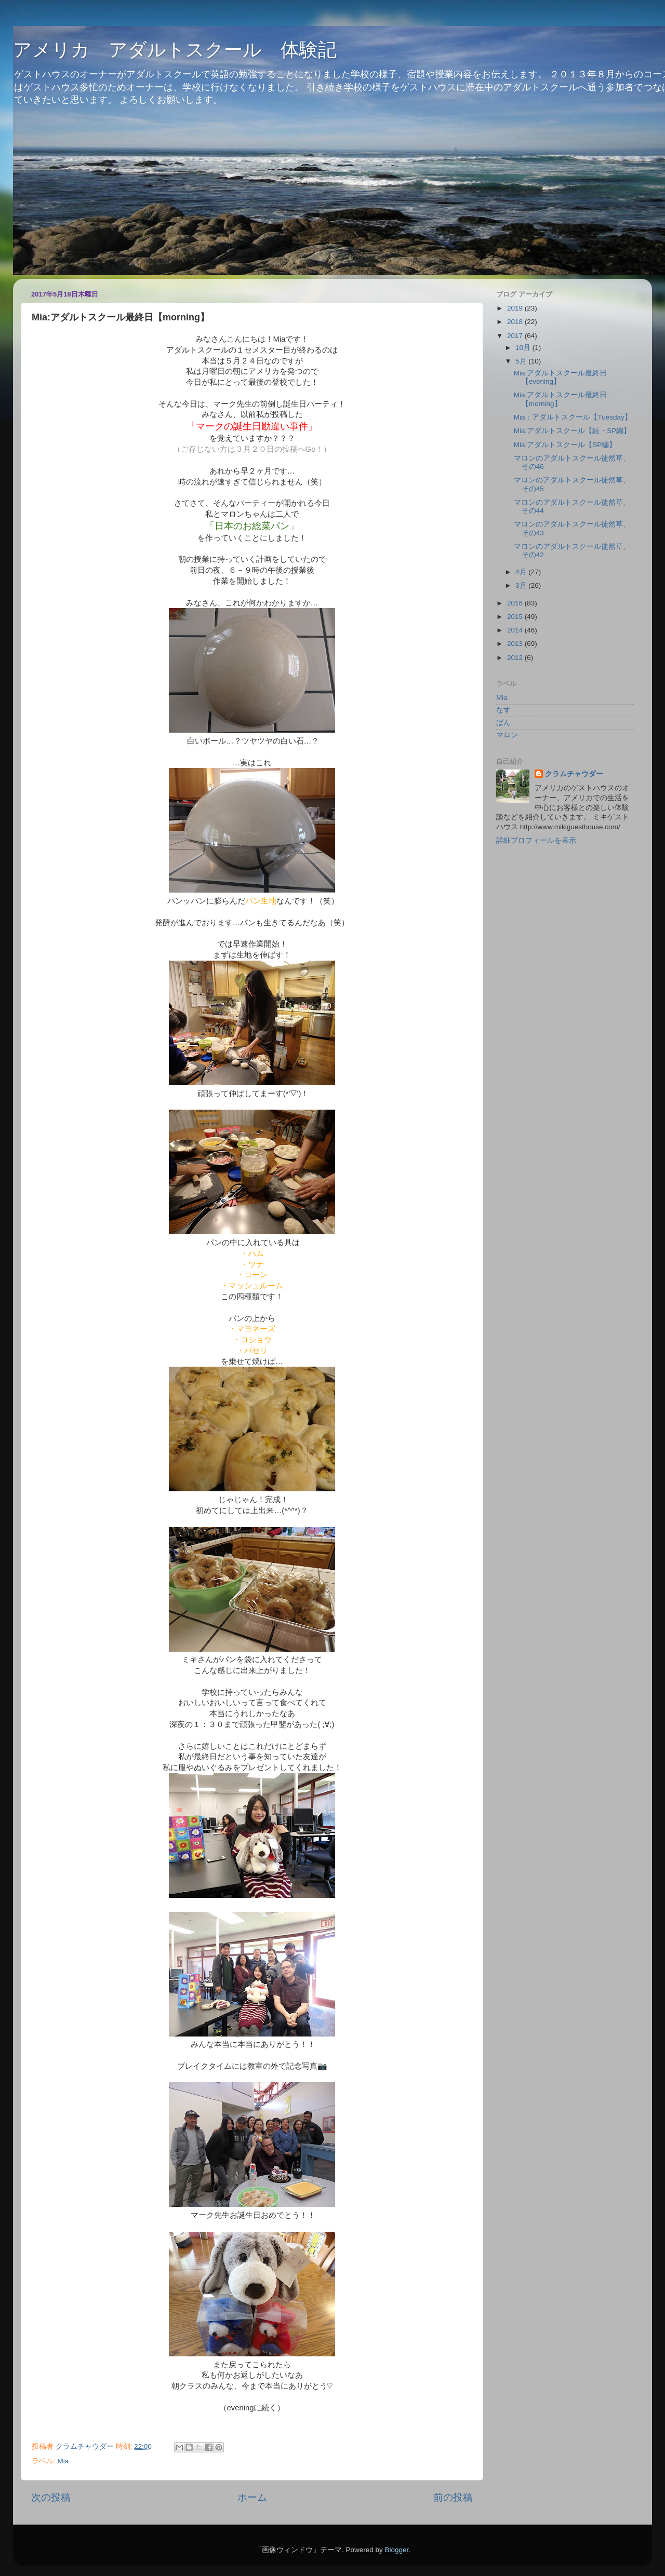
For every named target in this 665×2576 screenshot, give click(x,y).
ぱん (503, 722)
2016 (516, 603)
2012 (516, 658)
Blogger (396, 2550)
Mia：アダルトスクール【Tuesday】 (573, 417)
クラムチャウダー (574, 774)
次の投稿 (51, 2497)
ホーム (252, 2497)
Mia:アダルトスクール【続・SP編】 (572, 431)
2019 (516, 308)
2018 (516, 322)
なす (503, 710)
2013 (516, 644)
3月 (521, 585)
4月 (521, 572)
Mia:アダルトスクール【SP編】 (565, 445)
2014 (516, 630)
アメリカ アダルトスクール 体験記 (175, 49)
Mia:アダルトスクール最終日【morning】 (560, 399)
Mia (63, 2461)
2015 (516, 617)
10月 (524, 348)
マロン (507, 735)
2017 (516, 336)
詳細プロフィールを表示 (536, 840)
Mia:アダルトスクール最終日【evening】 (560, 377)
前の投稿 (453, 2497)
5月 (521, 361)
